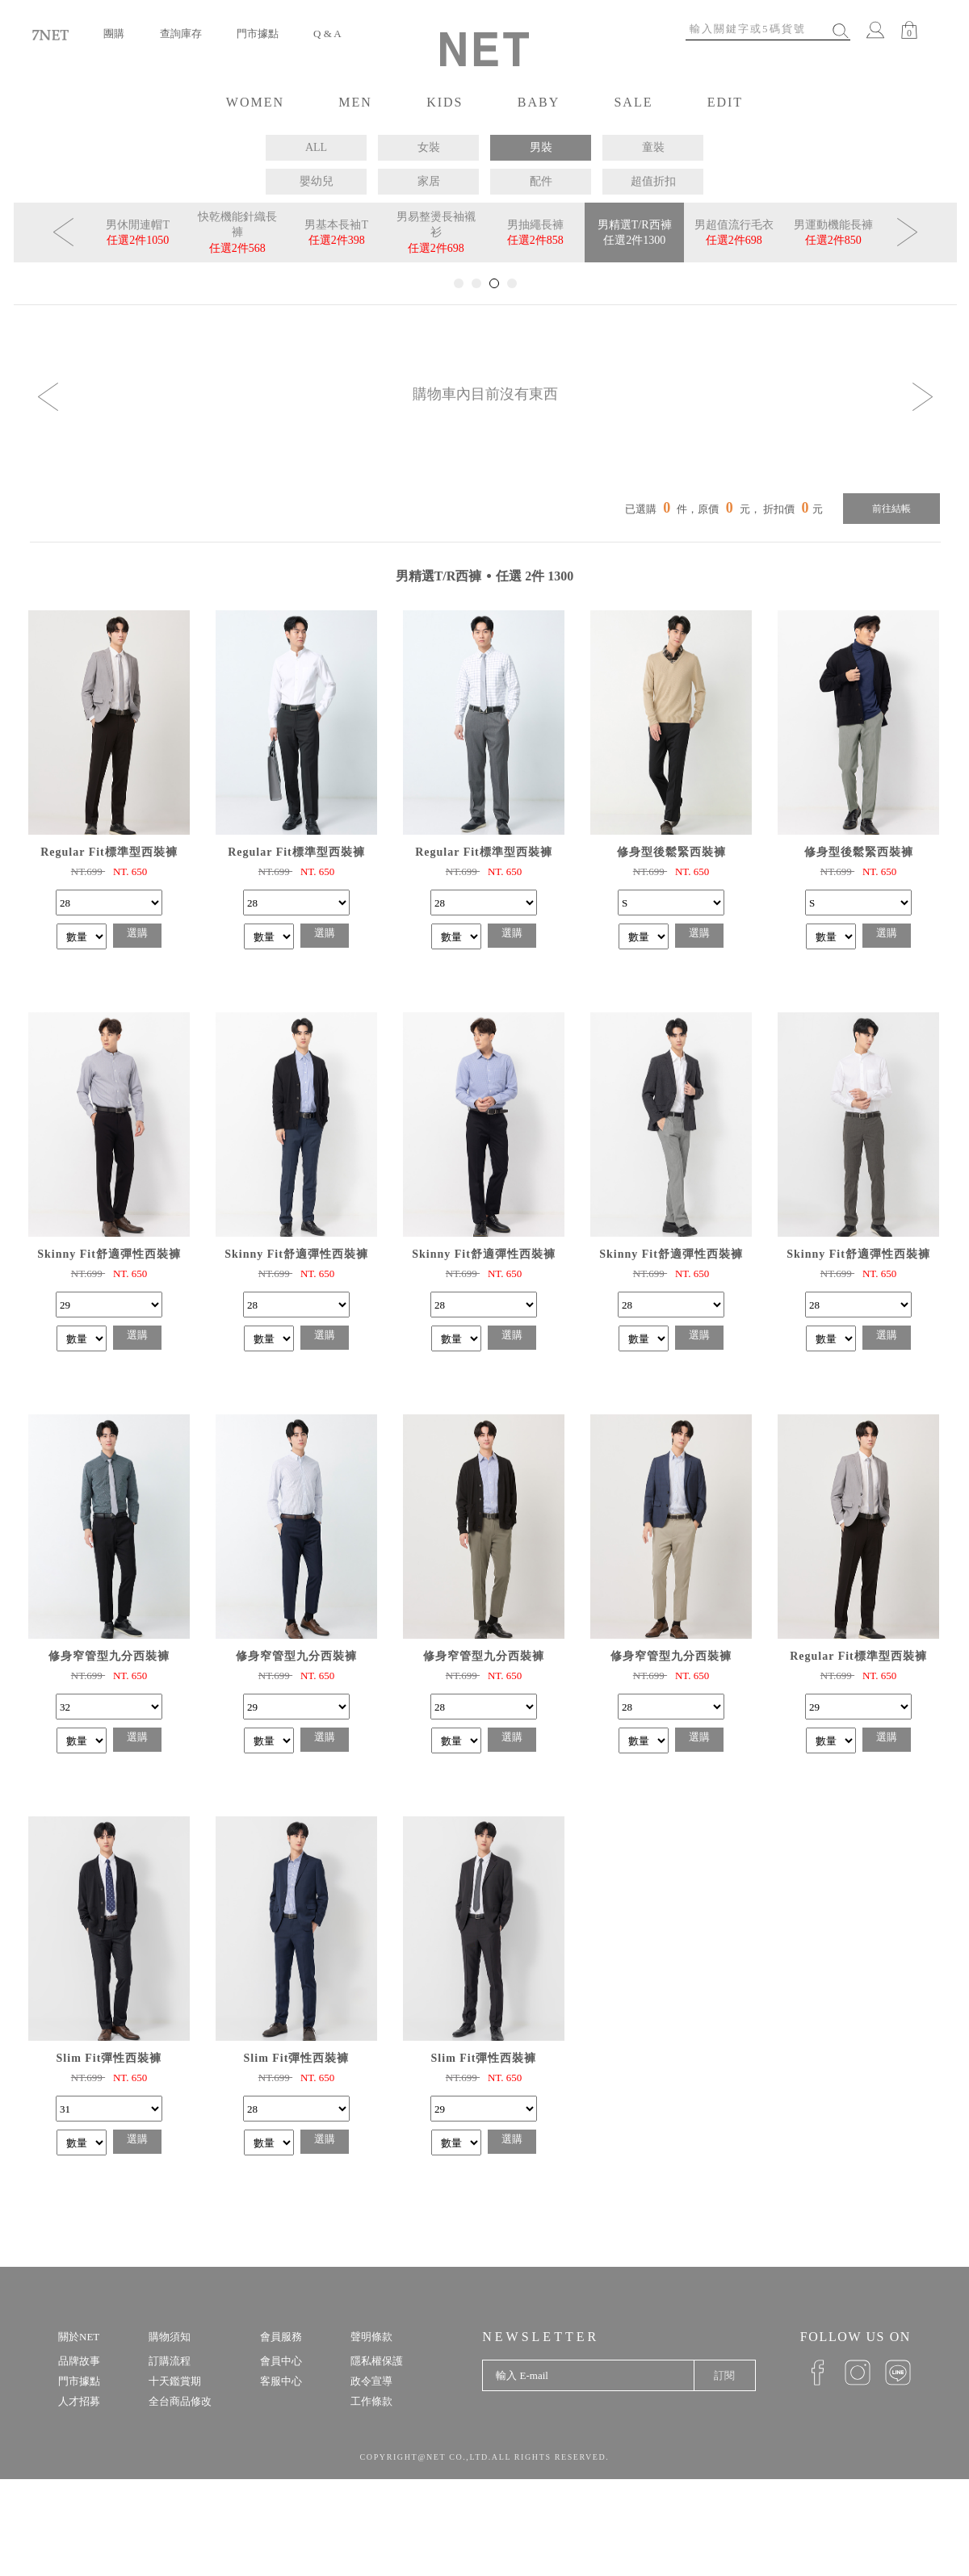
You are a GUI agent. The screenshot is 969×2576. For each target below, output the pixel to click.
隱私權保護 (376, 2361)
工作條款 (371, 2401)
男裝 (541, 147)
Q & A (327, 33)
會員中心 (281, 2361)
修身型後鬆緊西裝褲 (671, 852)
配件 (541, 181)
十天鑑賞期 (175, 2381)
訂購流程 (170, 2361)
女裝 (428, 147)
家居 (428, 181)
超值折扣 (653, 181)
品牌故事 (79, 2361)
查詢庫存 (181, 33)
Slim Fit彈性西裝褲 (109, 2058)
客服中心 (281, 2381)
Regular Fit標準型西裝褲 (109, 852)
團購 (113, 33)
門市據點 (258, 33)
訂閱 (724, 2375)
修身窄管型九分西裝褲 (109, 1656)
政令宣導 (371, 2381)
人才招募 (79, 2401)
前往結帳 (891, 508)
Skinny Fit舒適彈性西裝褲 (109, 1254)
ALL (316, 147)
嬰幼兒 (316, 181)
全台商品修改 (180, 2401)
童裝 (653, 147)
